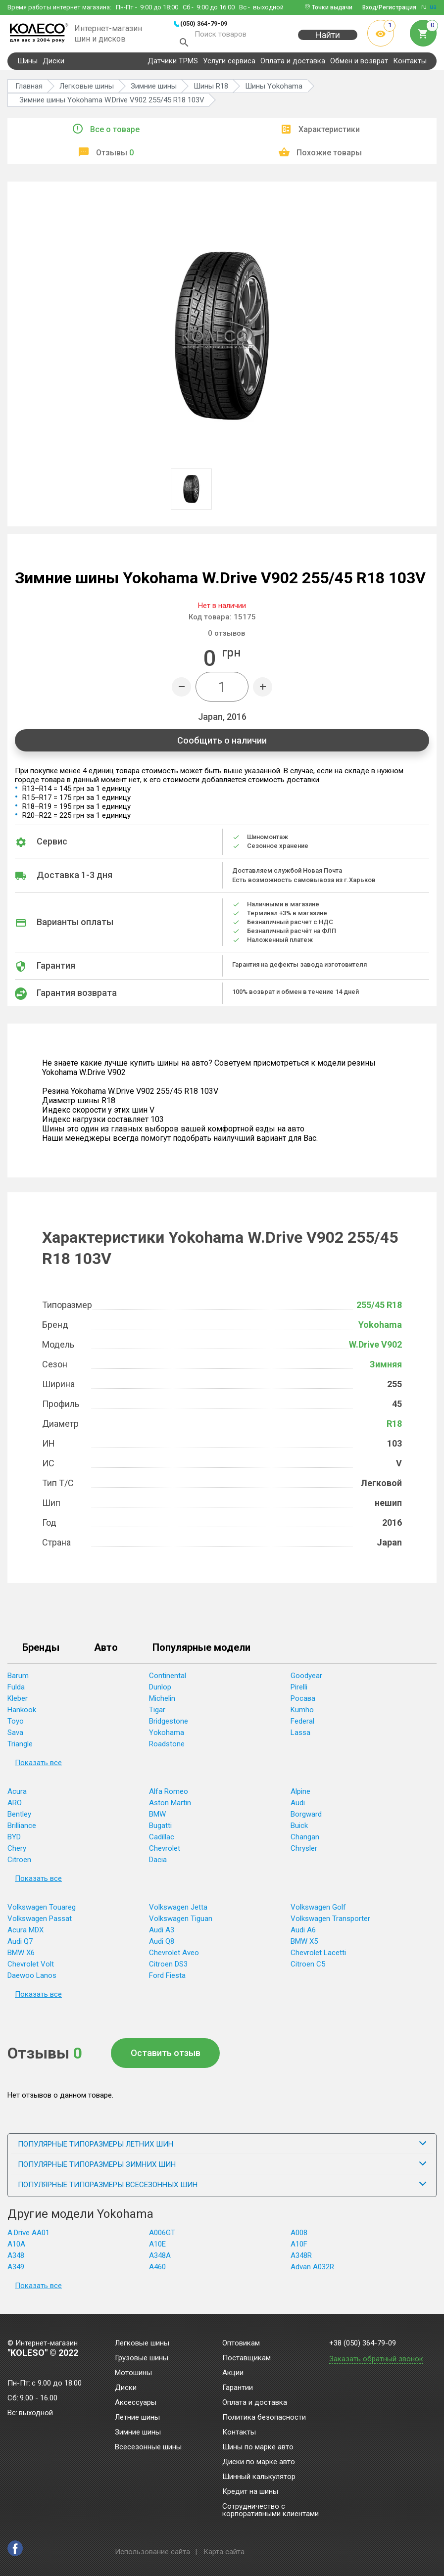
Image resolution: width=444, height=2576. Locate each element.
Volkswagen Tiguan (180, 1922)
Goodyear (306, 1679)
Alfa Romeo (168, 1795)
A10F (299, 2248)
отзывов (226, 637)
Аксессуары (135, 2403)
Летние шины (137, 2418)
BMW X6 (21, 1956)
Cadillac (161, 1840)
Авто (106, 1651)
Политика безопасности (264, 2418)
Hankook (21, 1713)
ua (433, 6)
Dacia (158, 1863)
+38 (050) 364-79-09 (362, 2343)
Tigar (157, 1713)
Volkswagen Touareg (41, 1911)
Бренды (40, 1651)
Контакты (410, 64)
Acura (17, 1795)
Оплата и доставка (292, 64)
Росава (303, 1702)
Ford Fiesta (167, 1979)
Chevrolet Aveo (174, 1956)
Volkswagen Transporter (330, 1922)
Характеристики (329, 133)
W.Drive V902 (375, 1348)
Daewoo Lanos (31, 1979)
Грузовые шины (141, 2358)
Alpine (300, 1795)
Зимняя (386, 1368)
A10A (16, 2248)
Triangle (20, 1747)
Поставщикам (246, 2358)
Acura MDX (25, 1933)
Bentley (19, 1818)
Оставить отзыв (165, 2057)
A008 (299, 2236)
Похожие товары (329, 156)
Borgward (306, 1818)
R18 (394, 1427)
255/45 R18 (379, 1309)
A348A (160, 2259)
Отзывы (115, 156)
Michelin (162, 1702)
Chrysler (304, 1852)
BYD (14, 1840)
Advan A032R (312, 2270)
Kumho (302, 1713)
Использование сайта (152, 2551)
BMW (157, 1818)
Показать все (38, 1766)
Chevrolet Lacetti (318, 1956)
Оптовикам (241, 2343)
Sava (15, 1736)
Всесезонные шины (148, 2447)
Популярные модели (201, 1651)
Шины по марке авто (258, 2447)
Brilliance (21, 1829)
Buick (299, 1829)
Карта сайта (224, 2551)
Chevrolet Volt (30, 1968)
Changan (305, 1840)
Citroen (19, 1863)
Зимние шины (138, 2432)
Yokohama (380, 1328)
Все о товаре (115, 133)
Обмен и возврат (359, 64)
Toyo (15, 1725)
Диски (53, 64)
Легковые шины (142, 2343)
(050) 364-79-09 (203, 23)
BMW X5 (304, 1945)
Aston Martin (170, 1806)
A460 (157, 2270)
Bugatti (160, 1829)
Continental (167, 1679)
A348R (301, 2259)
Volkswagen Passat (39, 1922)
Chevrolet (164, 1852)
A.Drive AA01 (28, 2236)
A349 (15, 2270)
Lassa (300, 1736)
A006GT (162, 2236)
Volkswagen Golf (318, 1911)
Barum (18, 1679)
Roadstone (167, 1747)
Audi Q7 (20, 1945)
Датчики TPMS (173, 64)
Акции (233, 2373)
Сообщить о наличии (222, 744)
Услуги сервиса (229, 64)
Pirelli (299, 1690)
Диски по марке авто (258, 2462)
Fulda (16, 1690)
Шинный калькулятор (259, 2477)
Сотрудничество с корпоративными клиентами (270, 2510)
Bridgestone (168, 1725)
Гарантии (237, 2388)
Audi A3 (161, 1933)
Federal (302, 1725)
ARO (14, 1806)
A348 (15, 2259)
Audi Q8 (161, 1945)
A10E (157, 2248)
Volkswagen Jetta (178, 1911)
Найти (327, 40)
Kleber (17, 1702)
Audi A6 (303, 1933)
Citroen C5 (308, 1968)
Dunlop (160, 1690)
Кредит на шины (250, 2492)
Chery (16, 1852)
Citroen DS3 (168, 1968)
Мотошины (133, 2373)
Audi (298, 1806)
